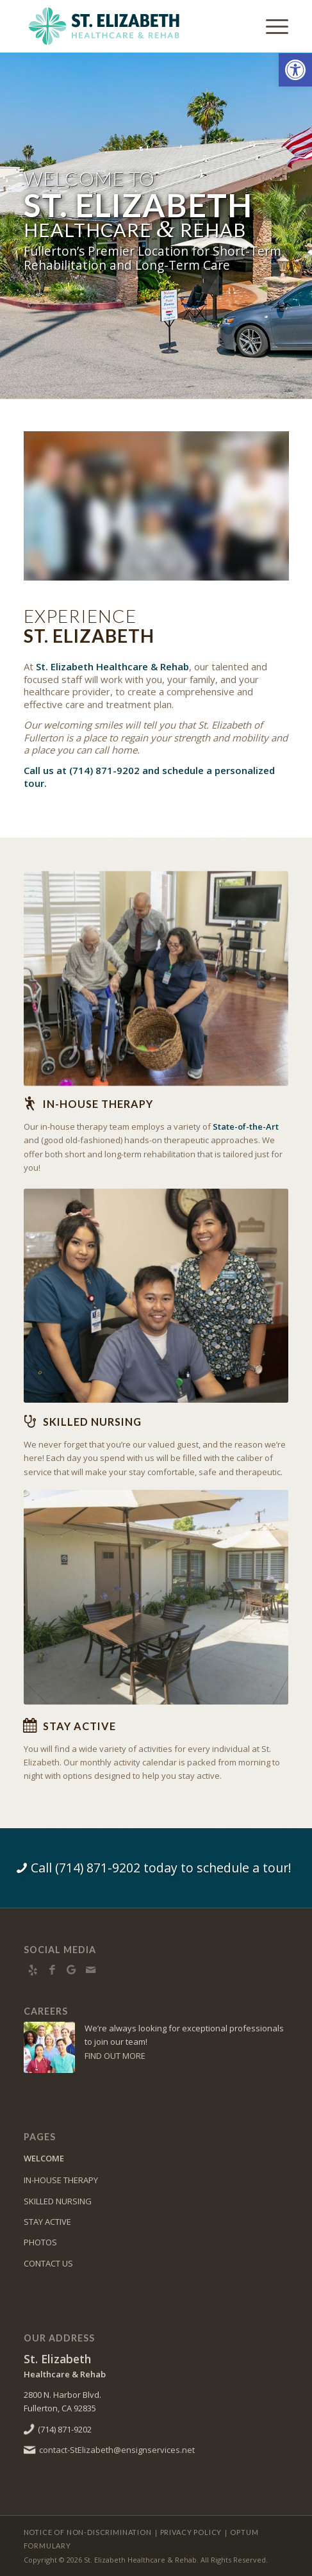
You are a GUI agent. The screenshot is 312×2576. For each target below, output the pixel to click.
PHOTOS (40, 2242)
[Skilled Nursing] (30, 1421)
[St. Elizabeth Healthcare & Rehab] (130, 26)
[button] (295, 70)
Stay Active (79, 1726)
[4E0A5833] (156, 1286)
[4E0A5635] (156, 973)
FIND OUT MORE (115, 2055)
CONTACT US (48, 2263)
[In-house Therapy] (30, 1103)
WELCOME (44, 2158)
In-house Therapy (98, 1104)
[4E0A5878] (156, 1580)
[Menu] (270, 26)
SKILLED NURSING (58, 2201)
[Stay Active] (30, 1725)
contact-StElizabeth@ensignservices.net (117, 2450)
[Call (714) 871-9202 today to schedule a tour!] (156, 1868)
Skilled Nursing (92, 1422)
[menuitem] (270, 26)
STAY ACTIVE (47, 2221)
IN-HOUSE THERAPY (61, 2180)
